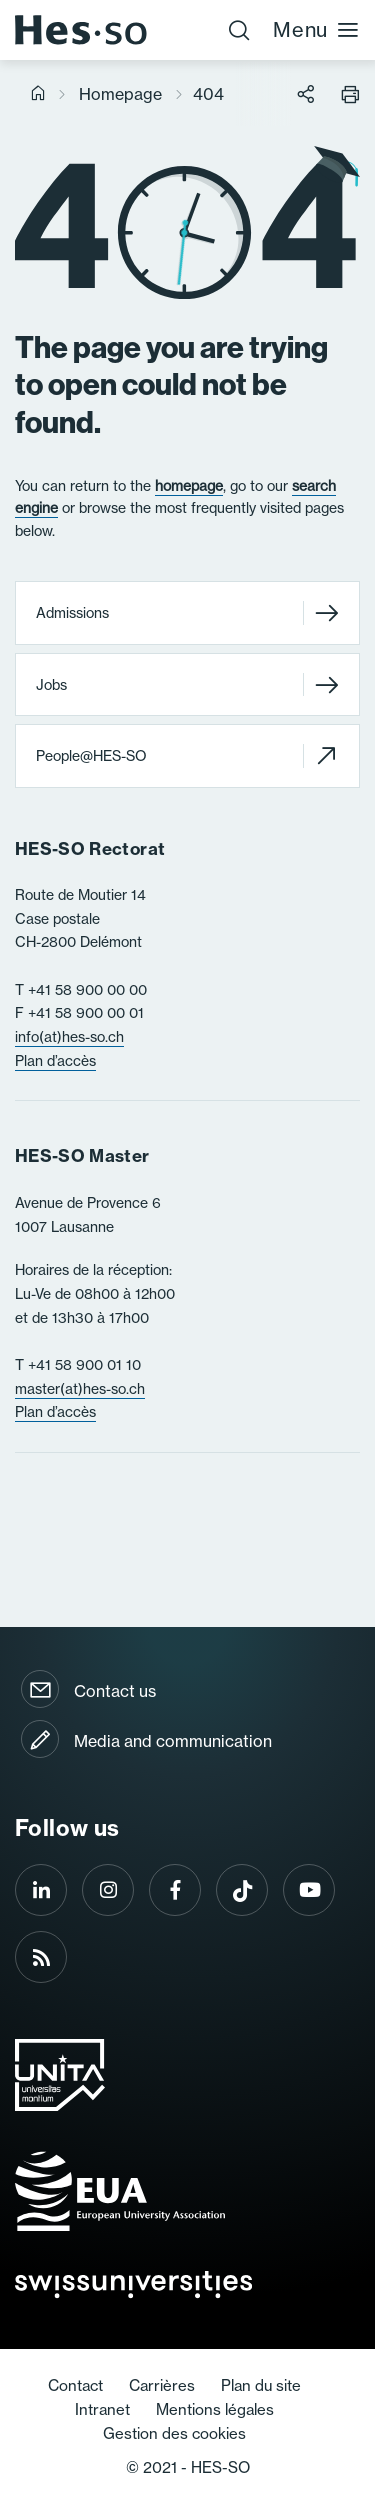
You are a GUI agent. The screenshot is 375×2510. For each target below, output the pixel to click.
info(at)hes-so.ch (69, 1037)
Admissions (187, 613)
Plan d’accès (55, 1061)
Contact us (115, 1691)
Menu (316, 29)
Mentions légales (215, 2409)
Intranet (102, 2409)
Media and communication (173, 1741)
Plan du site (261, 2385)
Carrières (162, 2385)
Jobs (187, 684)
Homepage (120, 94)
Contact (75, 2385)
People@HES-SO (187, 755)
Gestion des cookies (174, 2433)
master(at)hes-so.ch (80, 1389)
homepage (189, 486)
